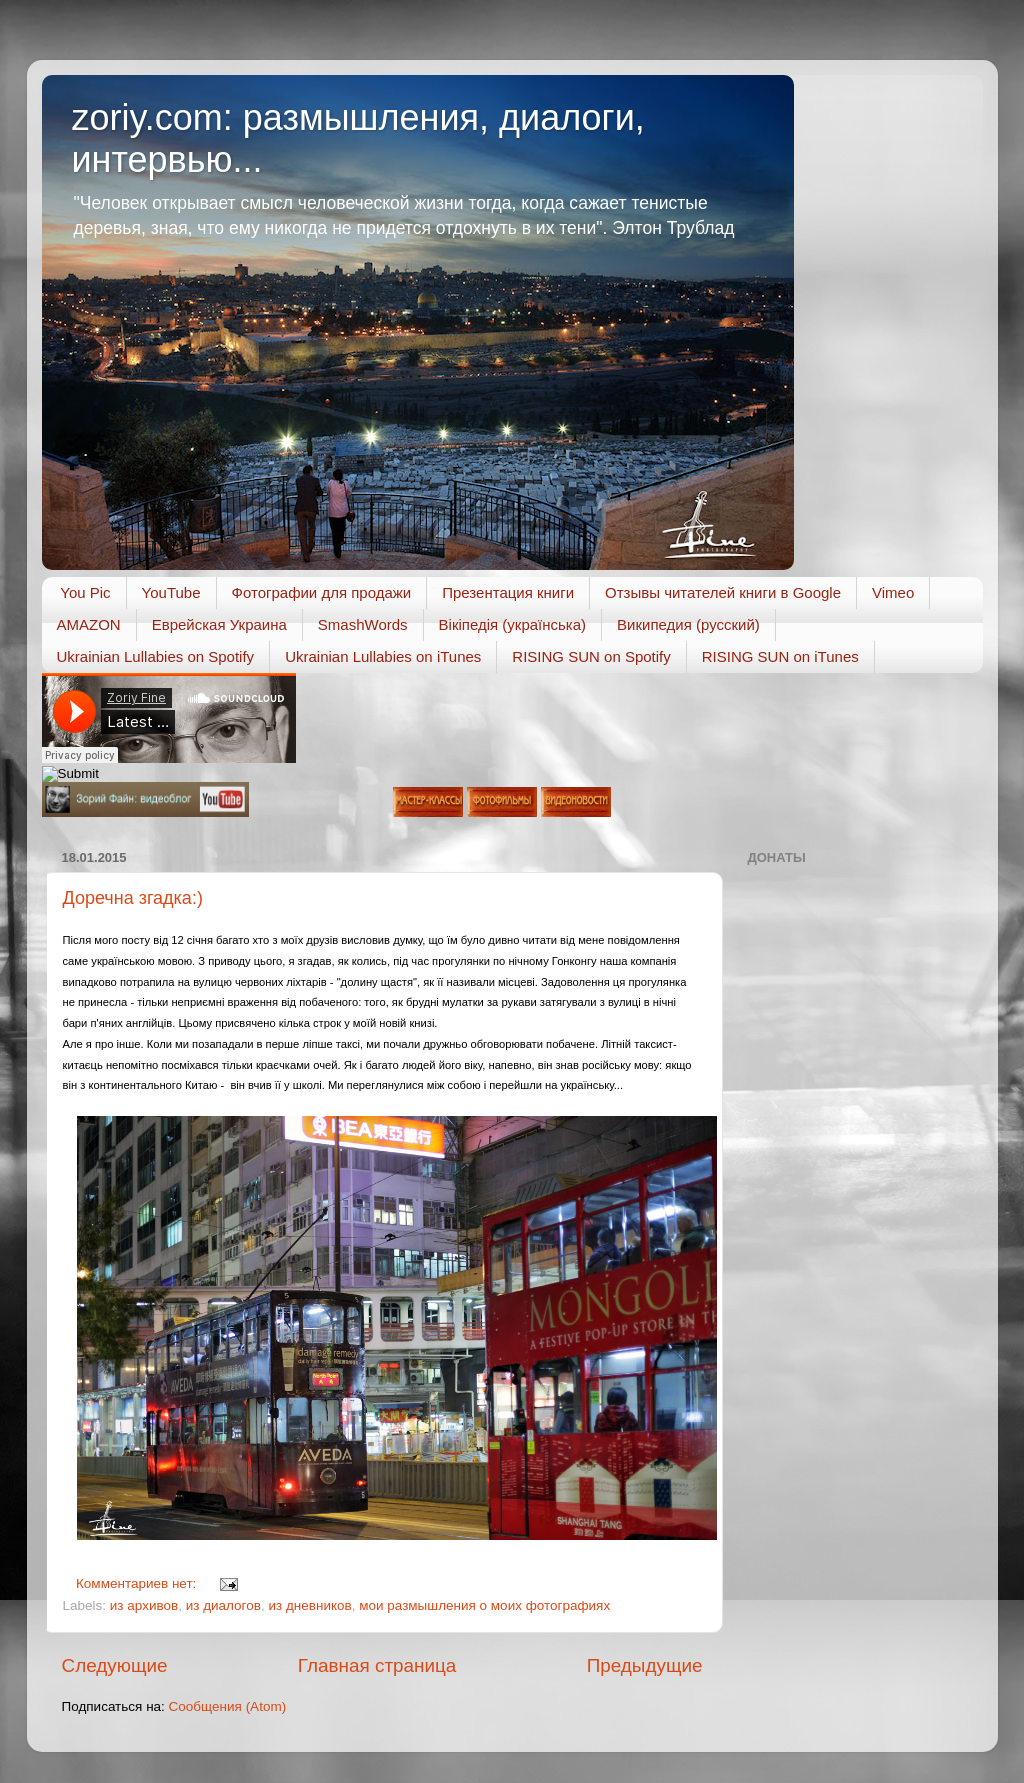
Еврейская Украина (219, 624)
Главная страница (377, 1665)
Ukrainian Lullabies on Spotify (156, 656)
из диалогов (223, 1605)
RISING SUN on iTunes (780, 656)
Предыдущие (645, 1665)
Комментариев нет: (138, 1583)
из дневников (309, 1605)
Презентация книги (508, 592)
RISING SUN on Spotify (591, 656)
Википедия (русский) (688, 624)
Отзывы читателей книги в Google (723, 592)
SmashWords (363, 624)
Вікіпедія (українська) (512, 624)
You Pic (85, 592)
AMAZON (89, 624)
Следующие (115, 1665)
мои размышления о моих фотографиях (484, 1605)
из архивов (144, 1605)
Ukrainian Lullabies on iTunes (383, 656)
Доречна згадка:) (133, 898)
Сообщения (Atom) (228, 1706)
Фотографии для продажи (322, 592)
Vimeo (893, 592)
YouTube (171, 592)
